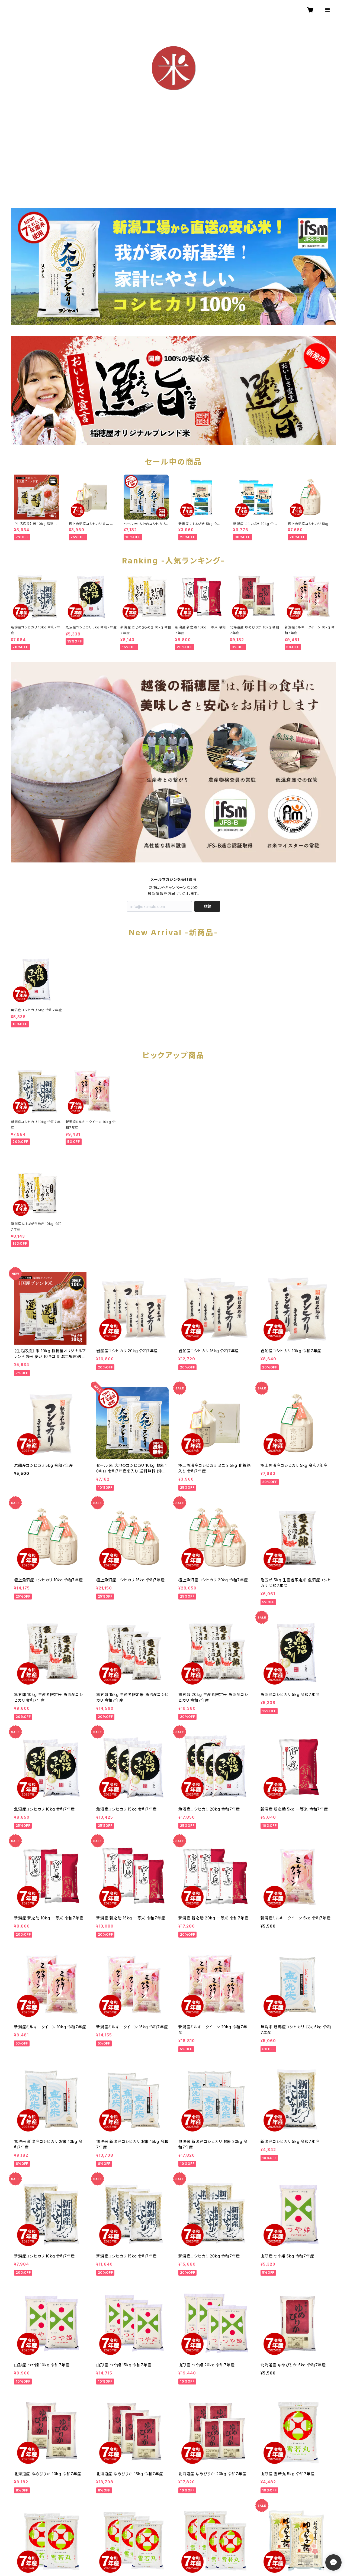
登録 (207, 906)
